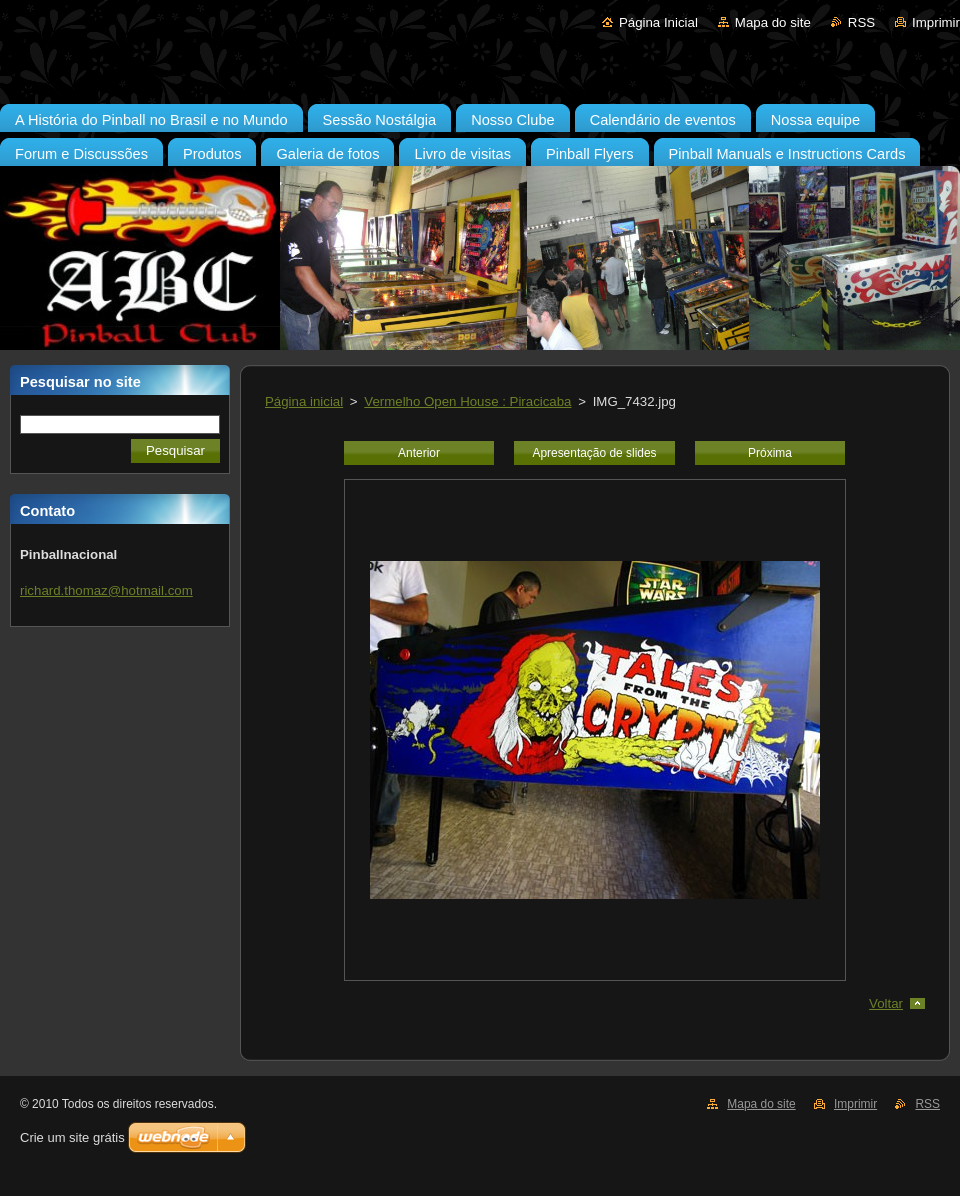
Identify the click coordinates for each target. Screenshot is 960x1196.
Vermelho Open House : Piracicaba (467, 401)
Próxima (770, 453)
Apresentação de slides (594, 453)
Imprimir (936, 22)
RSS (861, 22)
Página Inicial (658, 22)
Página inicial (304, 401)
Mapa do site (773, 22)
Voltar (886, 1003)
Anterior (419, 453)
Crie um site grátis (72, 1137)
